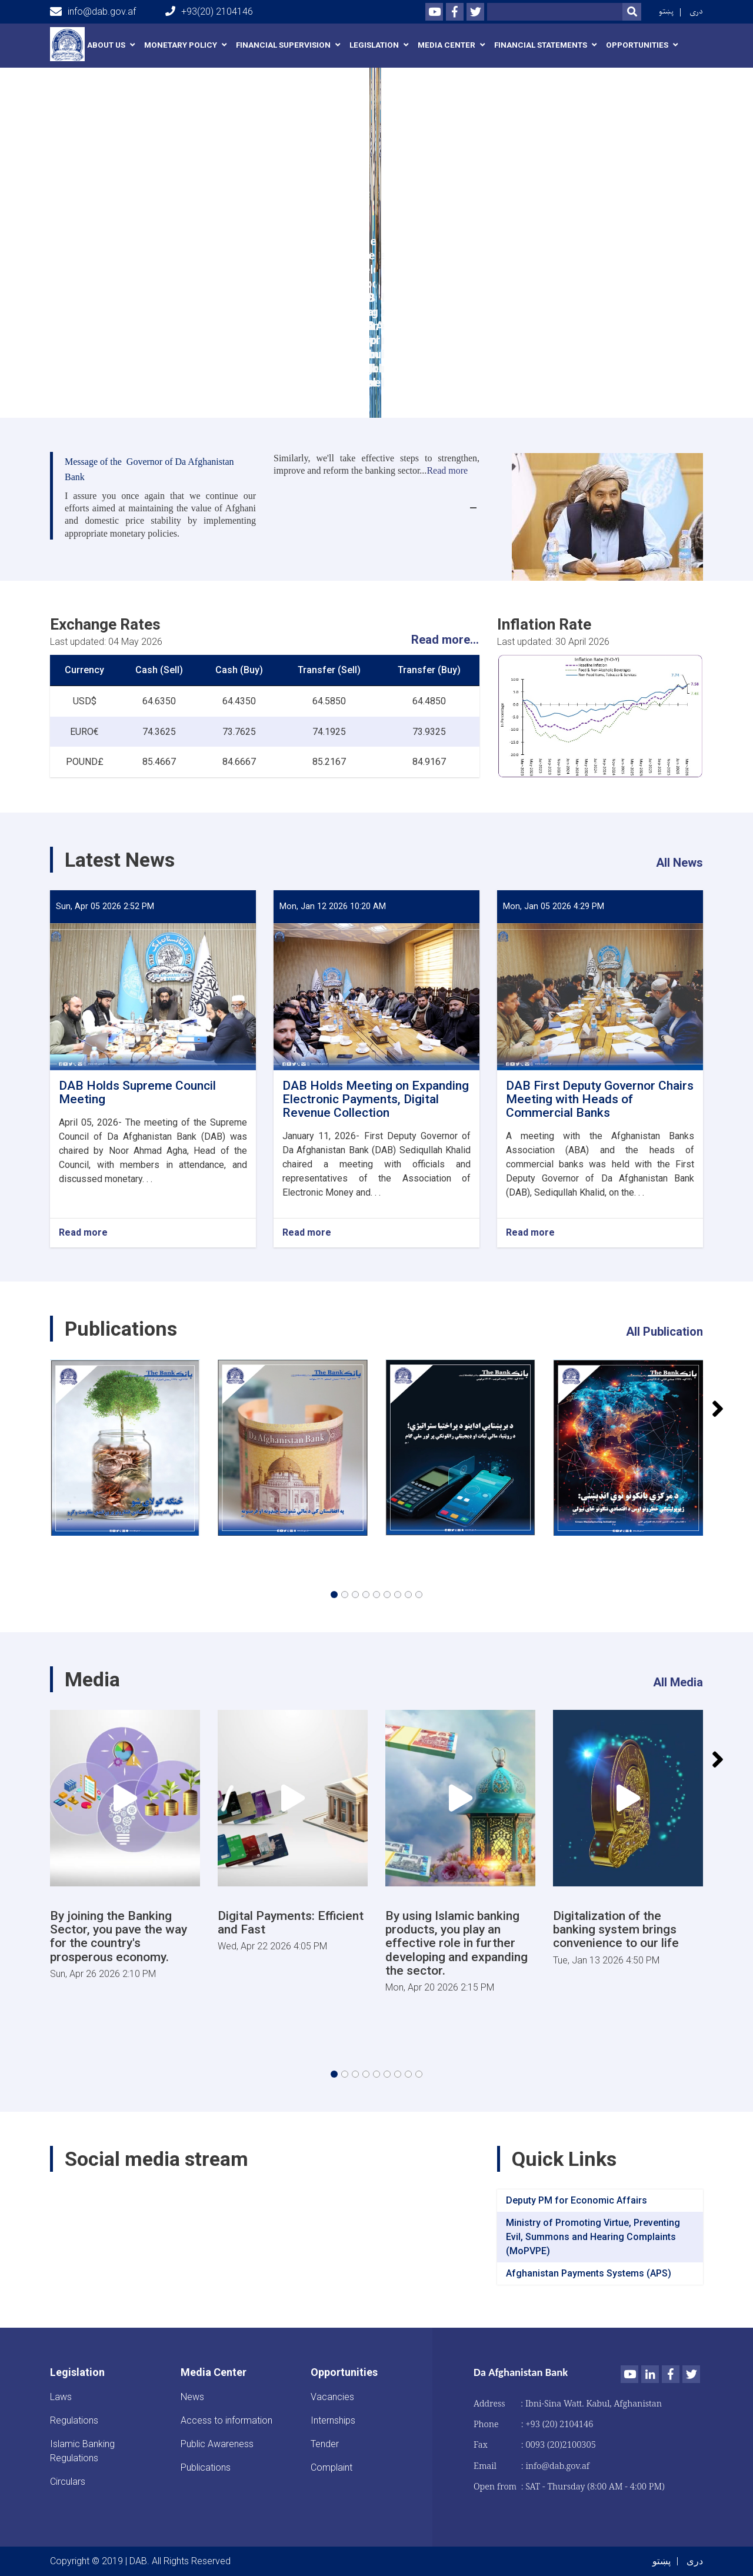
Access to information (226, 2420)
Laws (61, 2396)
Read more (83, 1233)
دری (696, 11)
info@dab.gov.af (93, 12)
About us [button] (106, 45)
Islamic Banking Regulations (82, 2451)
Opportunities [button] (637, 45)
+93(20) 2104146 (209, 11)
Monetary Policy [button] (180, 45)
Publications (206, 2467)
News (192, 2396)
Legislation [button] (374, 45)
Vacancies (332, 2396)
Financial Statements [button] (540, 45)
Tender (325, 2443)
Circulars (67, 2481)
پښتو (666, 11)
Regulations (74, 2420)
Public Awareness (217, 2443)
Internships (333, 2420)
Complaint (331, 2467)
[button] (334, 1594)
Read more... (445, 640)
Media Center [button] (446, 45)
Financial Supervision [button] (283, 45)
